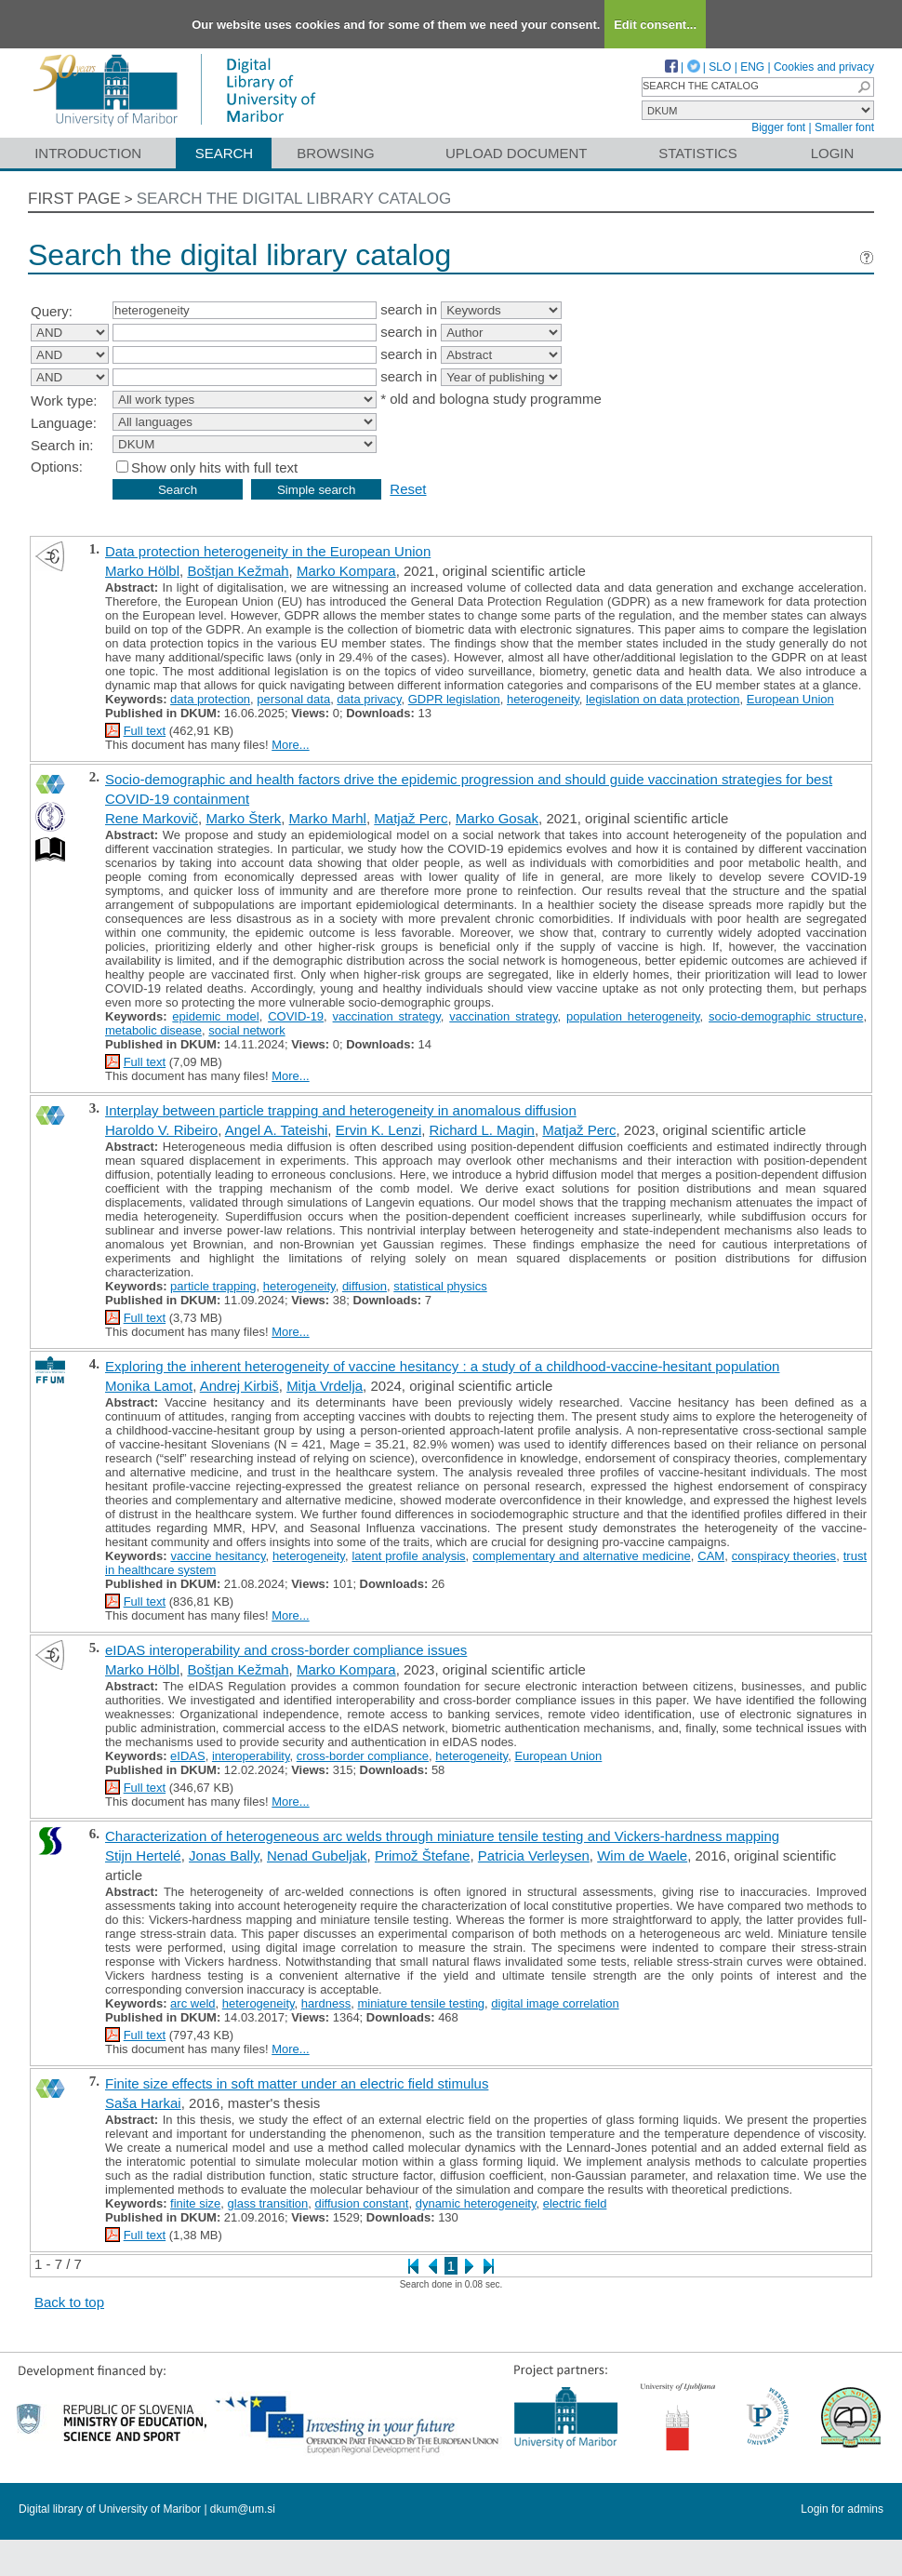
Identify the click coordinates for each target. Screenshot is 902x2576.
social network (246, 1030)
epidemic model (215, 1016)
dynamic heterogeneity (476, 2203)
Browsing (335, 153)
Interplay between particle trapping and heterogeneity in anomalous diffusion (341, 1110)
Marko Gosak (497, 818)
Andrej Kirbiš (239, 1386)
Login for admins (842, 2509)
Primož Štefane (423, 1855)
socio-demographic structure (786, 1016)
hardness (326, 2003)
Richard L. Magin (482, 1130)
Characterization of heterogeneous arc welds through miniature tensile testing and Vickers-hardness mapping (442, 1836)
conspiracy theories (784, 1556)
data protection (210, 699)
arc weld (192, 2003)
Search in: (62, 445)
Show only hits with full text (214, 467)
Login (833, 153)
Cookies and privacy (824, 66)
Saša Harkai (143, 2103)
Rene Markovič (151, 818)
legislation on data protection (663, 699)
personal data (293, 699)
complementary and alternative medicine (581, 1556)
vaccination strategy (387, 1016)
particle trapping (213, 1286)
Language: (64, 423)
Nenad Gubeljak (317, 1855)
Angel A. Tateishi (276, 1130)
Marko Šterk (243, 818)
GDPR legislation (454, 699)
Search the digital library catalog (294, 198)
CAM (710, 1556)
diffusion (364, 1286)
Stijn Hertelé (143, 1855)
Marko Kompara (346, 571)
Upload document (516, 153)
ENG (752, 66)
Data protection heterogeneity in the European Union (268, 551)
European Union (790, 699)
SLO (720, 66)
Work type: (64, 400)
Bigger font (778, 127)
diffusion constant (361, 2203)
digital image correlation (554, 2003)
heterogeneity (543, 699)
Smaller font (844, 127)
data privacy (369, 699)
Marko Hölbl (142, 571)
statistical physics (439, 1286)
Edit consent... (655, 25)
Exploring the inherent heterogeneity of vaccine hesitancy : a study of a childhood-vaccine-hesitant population (442, 1366)
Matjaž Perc (410, 818)
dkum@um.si (242, 2509)
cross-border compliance (363, 1756)
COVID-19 (296, 1016)
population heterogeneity (633, 1016)
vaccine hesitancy (217, 1556)
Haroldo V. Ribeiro (161, 1130)
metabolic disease (153, 1030)
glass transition (268, 2203)
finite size (195, 2203)
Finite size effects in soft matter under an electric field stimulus (296, 2083)
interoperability (251, 1756)
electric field (575, 2203)
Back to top (69, 2302)
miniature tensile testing (421, 2003)
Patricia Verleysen (534, 1855)
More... (290, 745)
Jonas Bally (224, 1855)
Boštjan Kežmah (237, 571)
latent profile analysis (408, 1556)
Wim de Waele (642, 1855)
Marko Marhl (327, 818)
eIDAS (188, 1756)
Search (224, 153)
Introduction (87, 153)
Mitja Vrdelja (324, 1386)
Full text (145, 731)
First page (74, 198)
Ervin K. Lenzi (379, 1130)
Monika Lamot (148, 1386)
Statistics (697, 153)
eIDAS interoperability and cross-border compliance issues (286, 1650)
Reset (408, 489)
